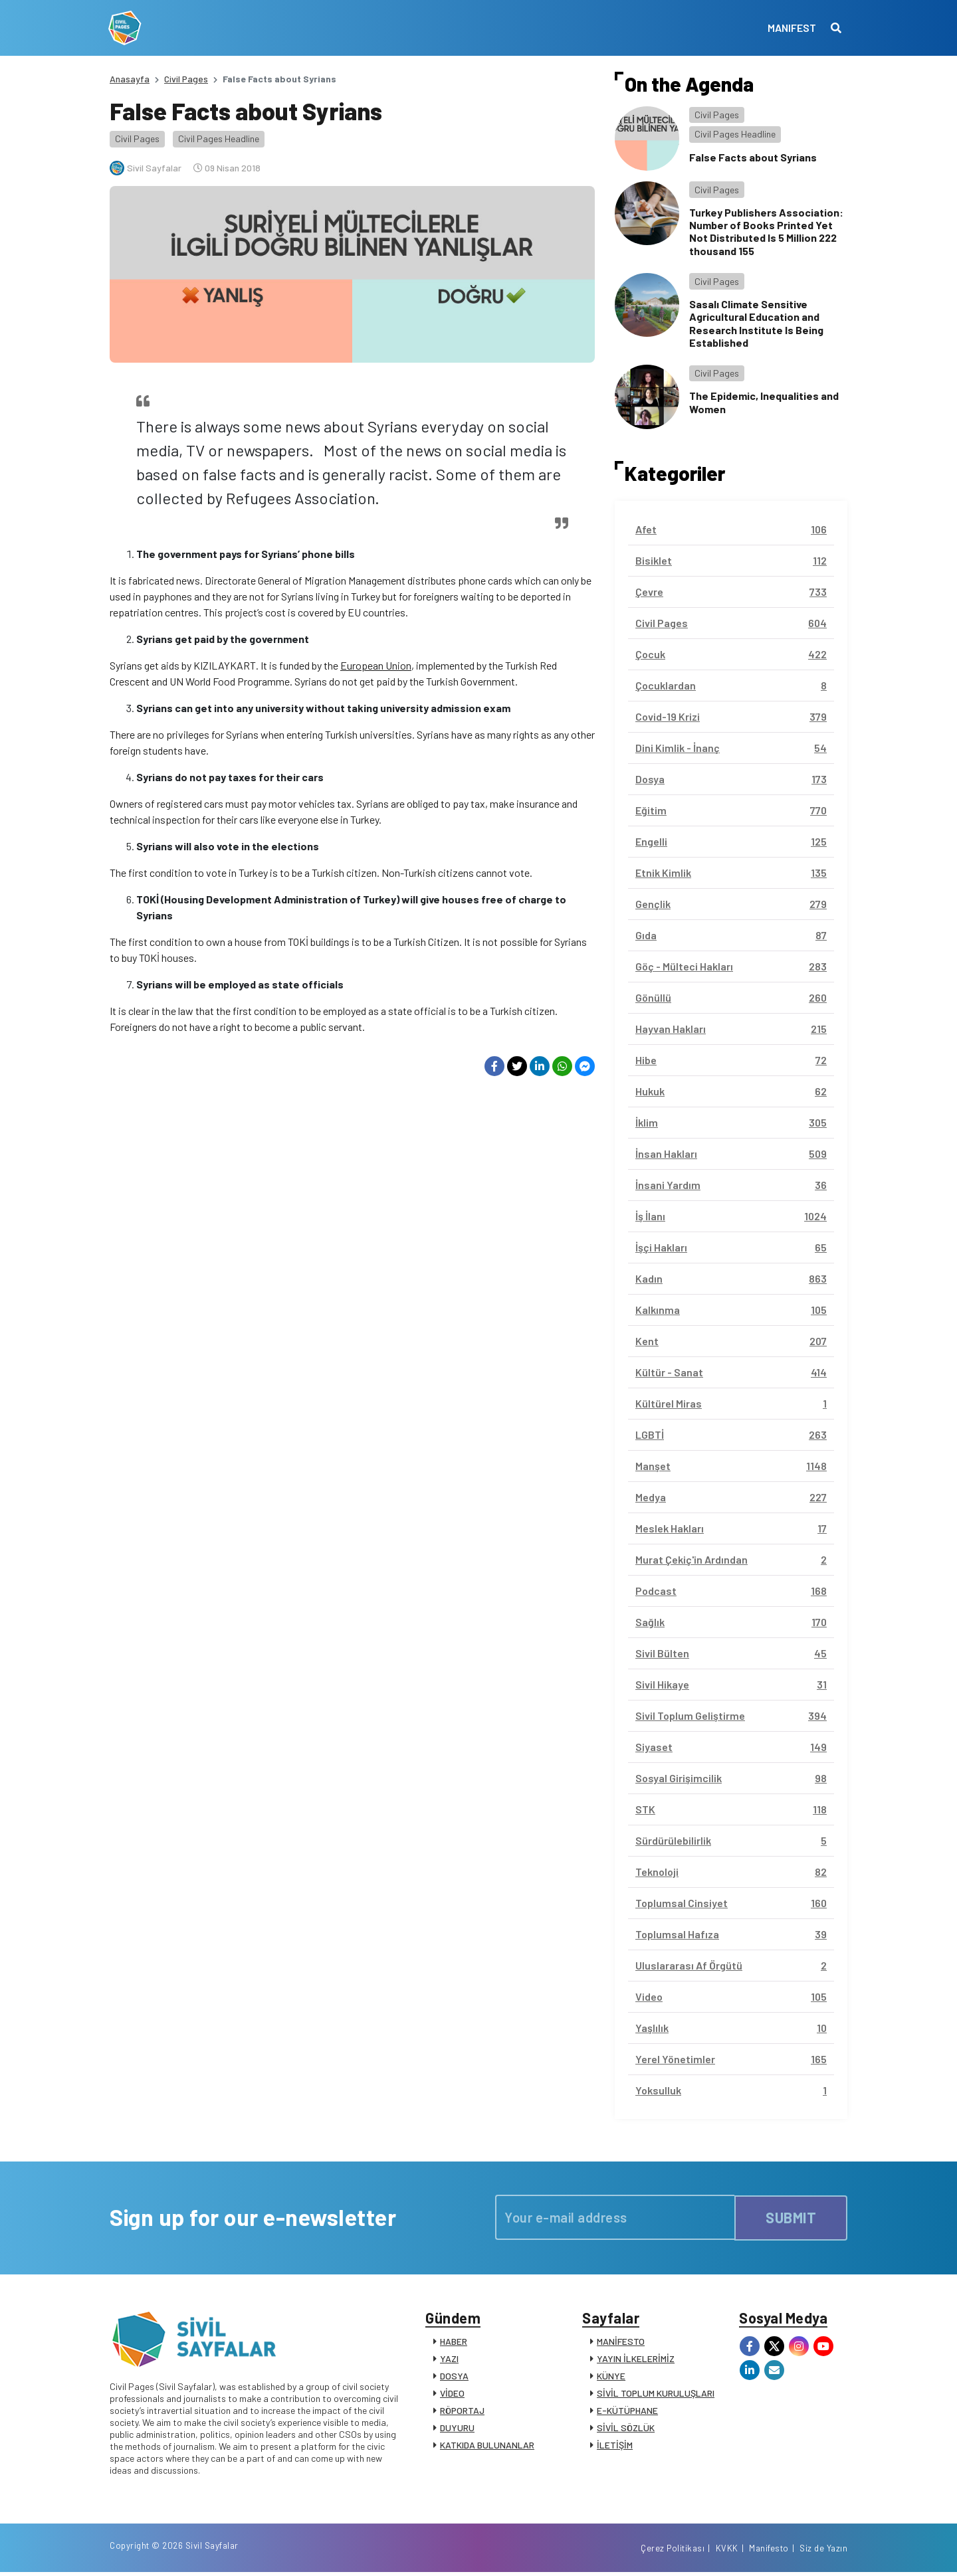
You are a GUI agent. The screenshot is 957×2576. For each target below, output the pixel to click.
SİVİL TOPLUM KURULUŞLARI (655, 2394)
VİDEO (452, 2394)
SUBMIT (791, 2216)
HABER (453, 2342)
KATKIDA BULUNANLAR (487, 2446)
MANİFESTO (621, 2342)
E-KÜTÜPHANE (627, 2411)
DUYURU (457, 2429)
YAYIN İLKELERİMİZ (636, 2359)
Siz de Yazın (823, 2551)
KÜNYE (611, 2377)
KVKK (727, 2551)
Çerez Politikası (672, 2551)
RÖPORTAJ (462, 2411)
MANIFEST (790, 27)
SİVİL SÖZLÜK (626, 2429)
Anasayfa (130, 78)
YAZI (449, 2359)
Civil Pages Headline (218, 138)
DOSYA (454, 2377)
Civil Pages (186, 78)
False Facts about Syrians (753, 157)
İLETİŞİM (615, 2446)
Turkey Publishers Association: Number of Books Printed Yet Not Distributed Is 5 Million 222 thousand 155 (766, 231)
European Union (375, 665)
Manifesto (769, 2551)
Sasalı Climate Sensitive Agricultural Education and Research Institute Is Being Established (756, 323)
